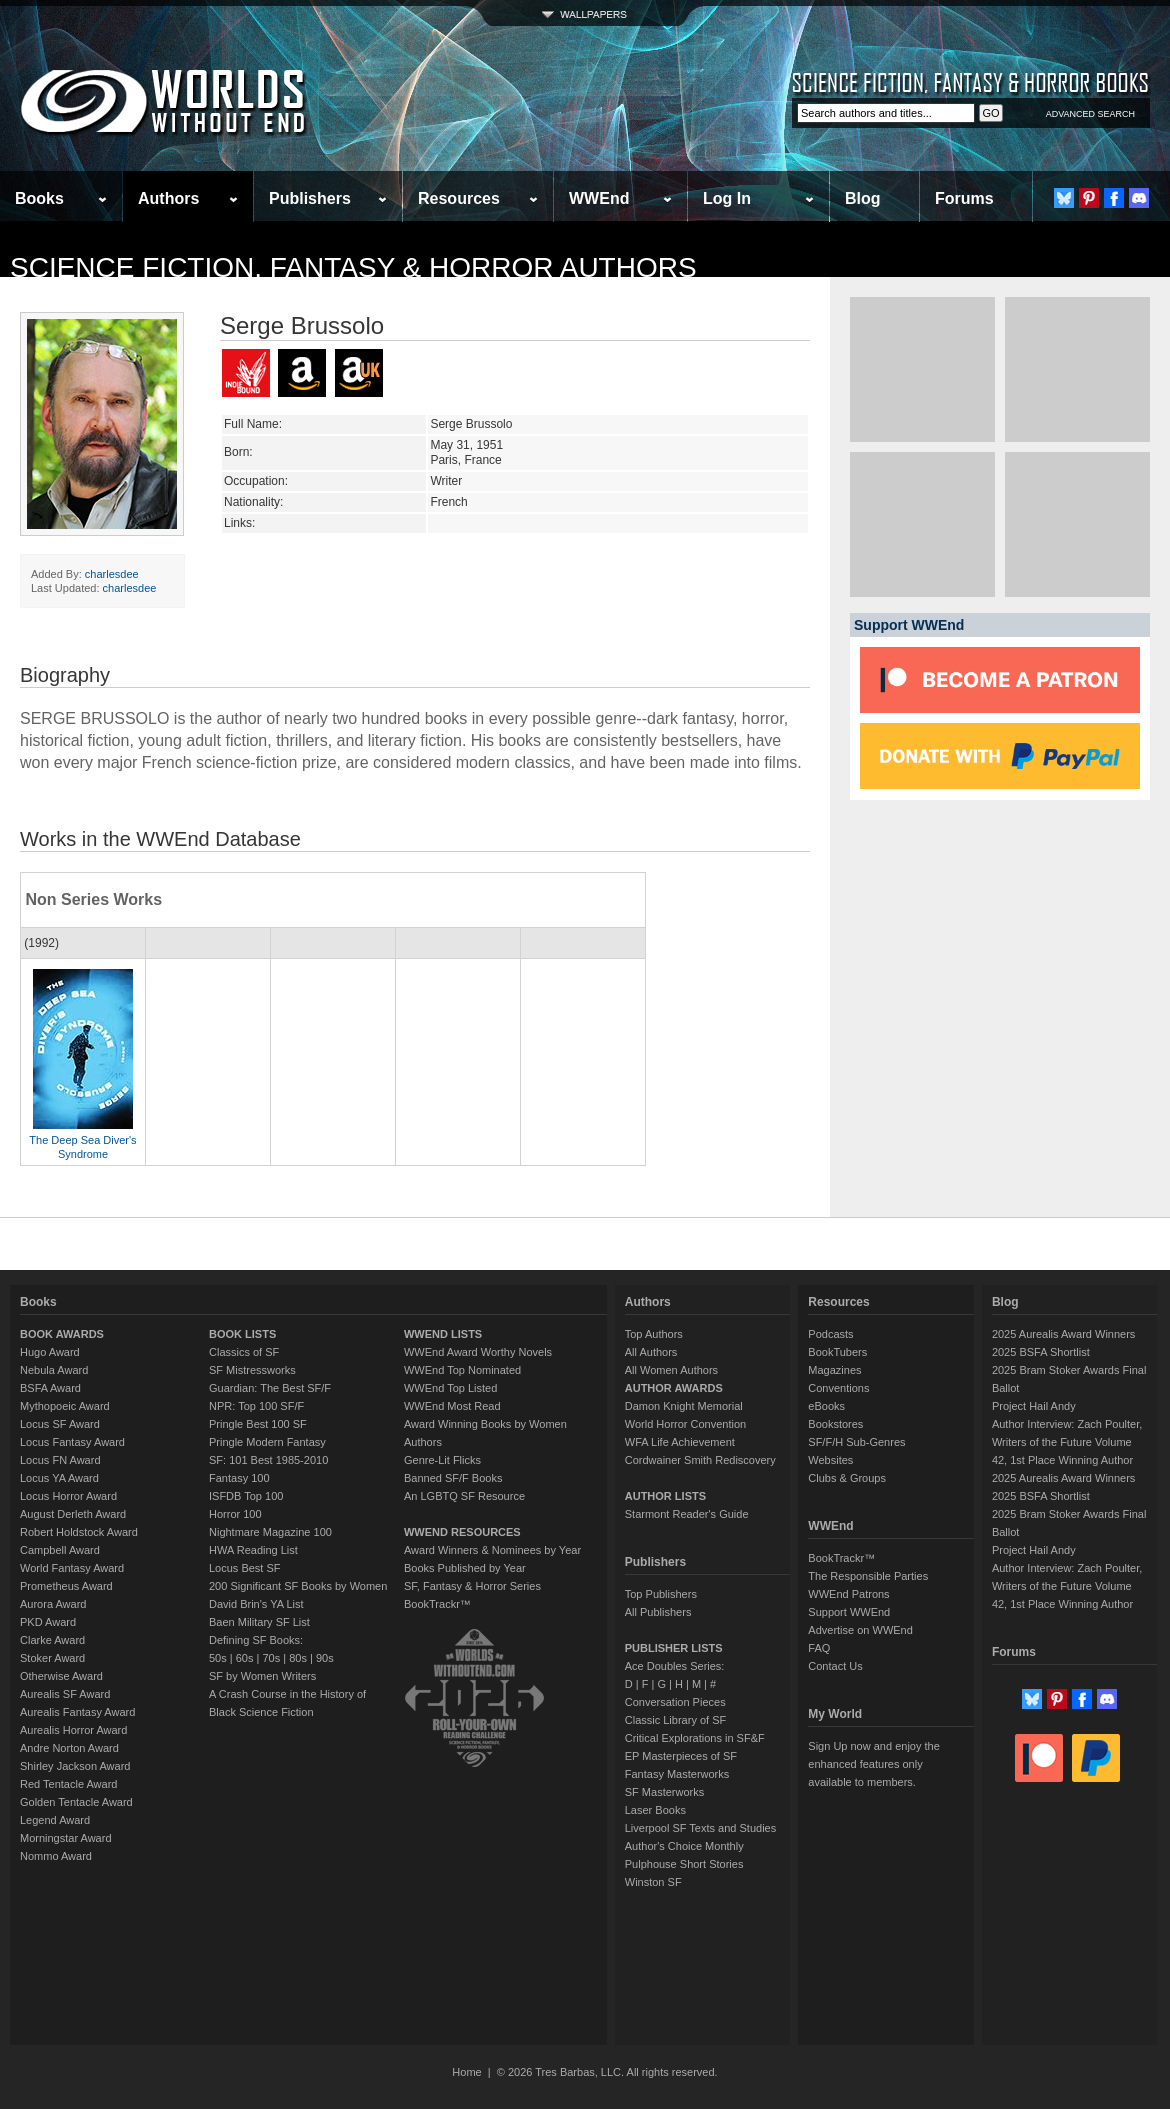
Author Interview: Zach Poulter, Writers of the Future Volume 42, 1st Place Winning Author (1067, 1442)
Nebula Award (54, 1370)
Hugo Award (50, 1352)
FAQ (819, 1648)
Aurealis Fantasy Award (77, 1712)
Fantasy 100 (239, 1478)
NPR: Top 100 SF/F (256, 1406)
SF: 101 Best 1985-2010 (268, 1460)
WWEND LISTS (443, 1334)
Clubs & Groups (847, 1478)
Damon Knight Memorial (684, 1406)
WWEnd (599, 198)
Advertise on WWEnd (860, 1630)
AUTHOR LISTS (665, 1496)
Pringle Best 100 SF (258, 1424)
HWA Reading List (253, 1550)
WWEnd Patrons (848, 1594)
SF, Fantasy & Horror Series (472, 1586)
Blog (863, 198)
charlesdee (112, 574)
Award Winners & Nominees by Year (492, 1550)
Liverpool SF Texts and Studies (700, 1828)
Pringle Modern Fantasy (267, 1442)
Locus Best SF (245, 1568)
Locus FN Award (60, 1460)
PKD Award (48, 1622)
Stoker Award (52, 1658)
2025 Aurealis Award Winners (1064, 1334)
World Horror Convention (685, 1424)
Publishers (310, 198)
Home (466, 2072)
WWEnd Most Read (452, 1406)
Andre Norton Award (69, 1748)
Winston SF (653, 1882)
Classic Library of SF (675, 1720)
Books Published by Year (465, 1568)
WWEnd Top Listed (450, 1388)
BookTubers (837, 1352)
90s (325, 1658)
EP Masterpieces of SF (681, 1756)
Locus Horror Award (68, 1496)
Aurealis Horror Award (73, 1730)
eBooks (826, 1406)
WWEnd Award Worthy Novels (478, 1352)
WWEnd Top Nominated (462, 1370)
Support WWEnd (849, 1612)
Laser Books (655, 1810)
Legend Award (55, 1820)
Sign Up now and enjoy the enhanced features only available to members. (873, 1764)
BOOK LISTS (242, 1334)
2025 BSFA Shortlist (1041, 1352)
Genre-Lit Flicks (442, 1460)
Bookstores (835, 1424)
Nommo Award (56, 1856)
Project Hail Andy (1034, 1406)
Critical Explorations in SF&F (695, 1738)
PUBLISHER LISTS (674, 1648)
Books (39, 198)
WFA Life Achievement (680, 1442)
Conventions (838, 1388)
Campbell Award (60, 1550)
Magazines (834, 1370)
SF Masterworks (664, 1792)
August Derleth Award (73, 1514)
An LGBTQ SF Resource (464, 1496)
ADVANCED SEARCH (1090, 114)
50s (218, 1658)
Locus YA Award (59, 1478)
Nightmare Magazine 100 (270, 1532)
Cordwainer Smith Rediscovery (700, 1460)
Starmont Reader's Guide (687, 1514)
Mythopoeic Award (65, 1406)
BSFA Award (50, 1388)
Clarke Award (52, 1640)
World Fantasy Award (72, 1568)
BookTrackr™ (437, 1604)
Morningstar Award (66, 1838)
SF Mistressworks (252, 1370)
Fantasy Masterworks (677, 1774)
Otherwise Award (61, 1676)
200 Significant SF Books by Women (298, 1586)
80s (298, 1658)
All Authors (651, 1352)
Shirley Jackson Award (75, 1766)
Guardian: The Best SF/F (270, 1388)
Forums (964, 198)
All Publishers (658, 1612)
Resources (459, 198)
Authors (168, 198)
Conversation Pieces (675, 1702)
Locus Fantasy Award (72, 1442)
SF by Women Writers (262, 1676)
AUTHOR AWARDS (674, 1388)
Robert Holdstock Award (79, 1532)
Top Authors (654, 1334)
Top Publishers (661, 1594)
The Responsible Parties (868, 1576)
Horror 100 (235, 1514)
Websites (830, 1460)
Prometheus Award (66, 1586)
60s (245, 1658)
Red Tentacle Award (68, 1784)
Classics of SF (244, 1352)
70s (271, 1658)
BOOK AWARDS (62, 1334)
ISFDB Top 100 (246, 1496)
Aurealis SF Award (65, 1694)
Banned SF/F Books (453, 1478)
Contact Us (835, 1666)
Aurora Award (53, 1604)
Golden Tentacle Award (76, 1802)
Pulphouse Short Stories (684, 1864)
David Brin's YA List (256, 1604)
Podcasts (830, 1334)
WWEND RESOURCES (462, 1532)
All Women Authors (671, 1370)
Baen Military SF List (259, 1622)
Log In (727, 198)
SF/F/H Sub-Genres (856, 1442)
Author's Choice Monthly (684, 1846)
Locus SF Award (60, 1424)
